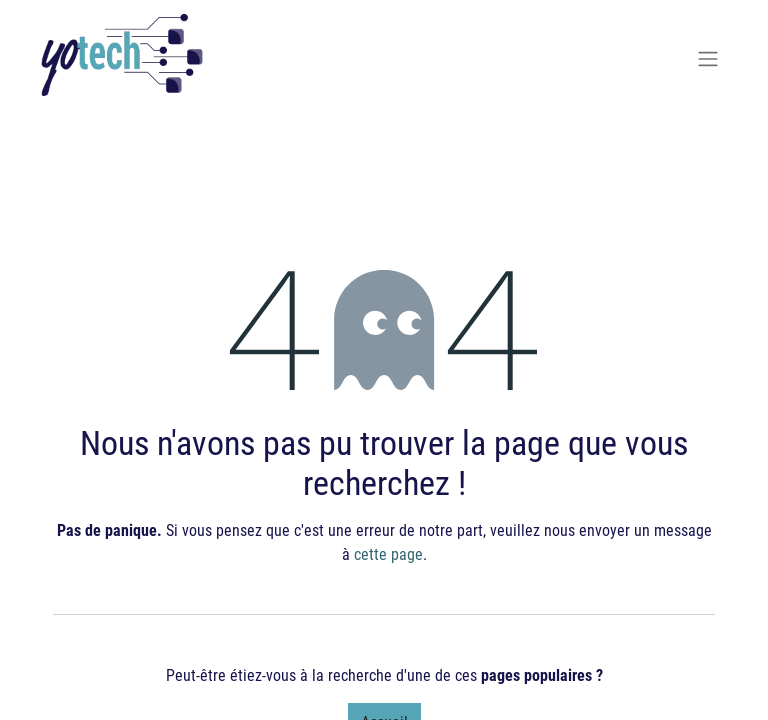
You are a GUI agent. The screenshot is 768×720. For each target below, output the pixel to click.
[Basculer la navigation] (708, 58)
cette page (388, 553)
